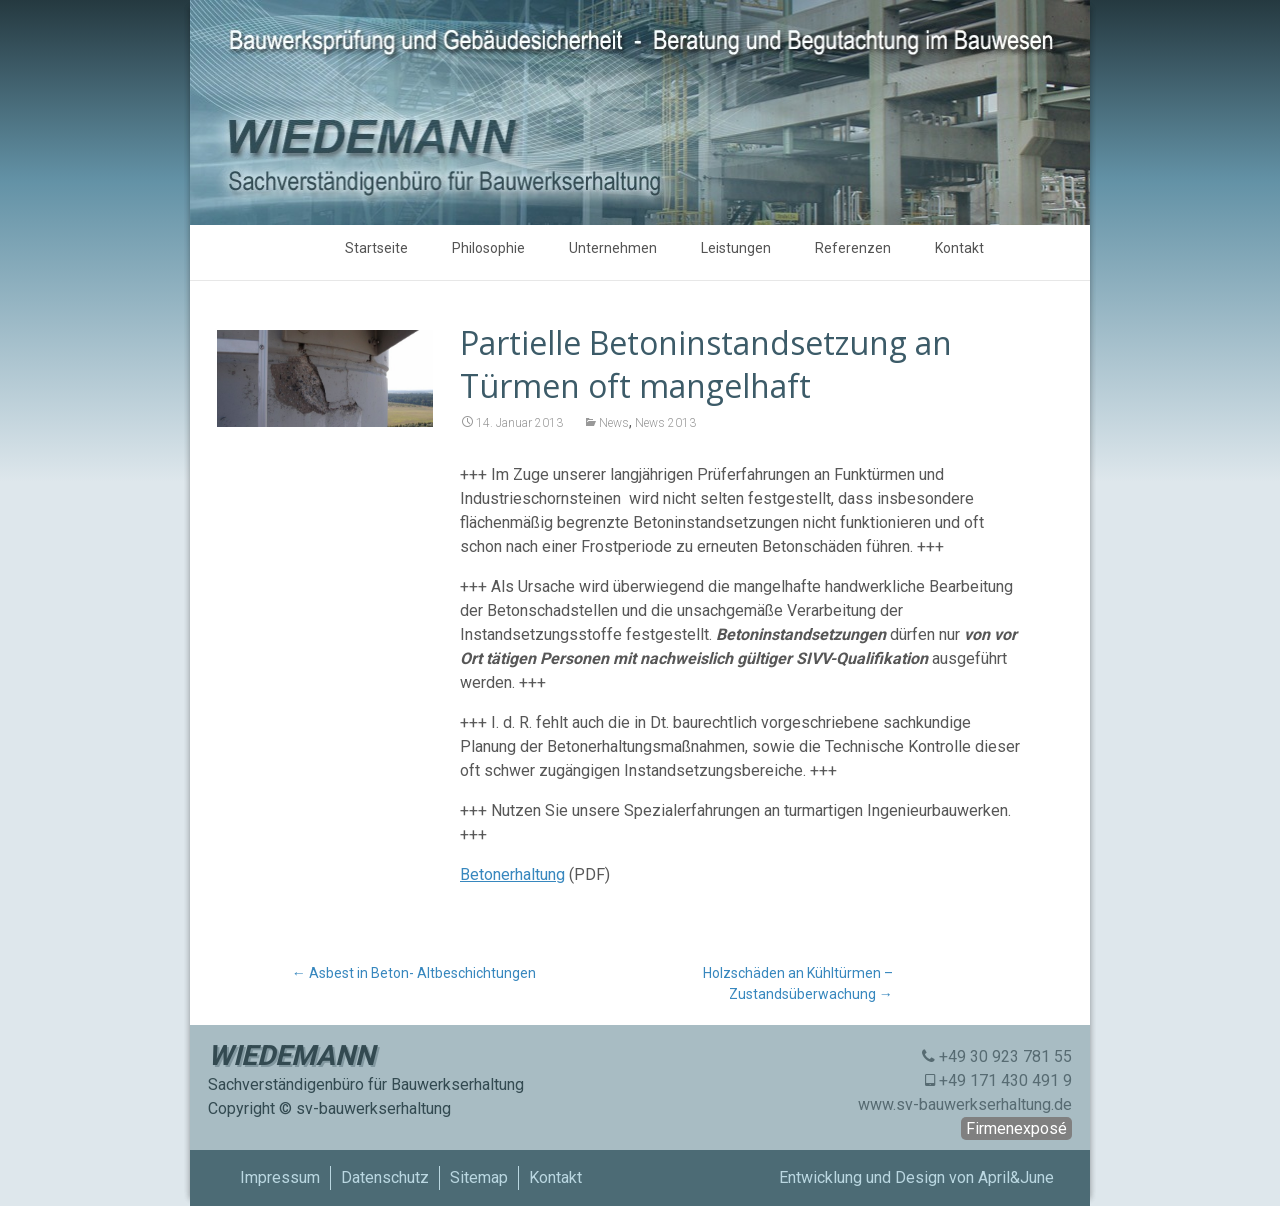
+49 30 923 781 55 (1005, 1056)
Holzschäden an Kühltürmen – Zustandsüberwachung (798, 983)
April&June (1016, 1177)
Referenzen (853, 248)
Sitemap (479, 1177)
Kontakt (959, 248)
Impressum (280, 1177)
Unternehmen (613, 248)
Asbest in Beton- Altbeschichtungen (414, 973)
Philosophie (488, 248)
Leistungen (736, 248)
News (614, 423)
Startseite (376, 248)
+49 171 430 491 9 (1005, 1080)
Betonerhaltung (512, 874)
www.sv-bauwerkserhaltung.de (965, 1104)
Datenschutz (385, 1177)
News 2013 (665, 423)
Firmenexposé (1016, 1128)
